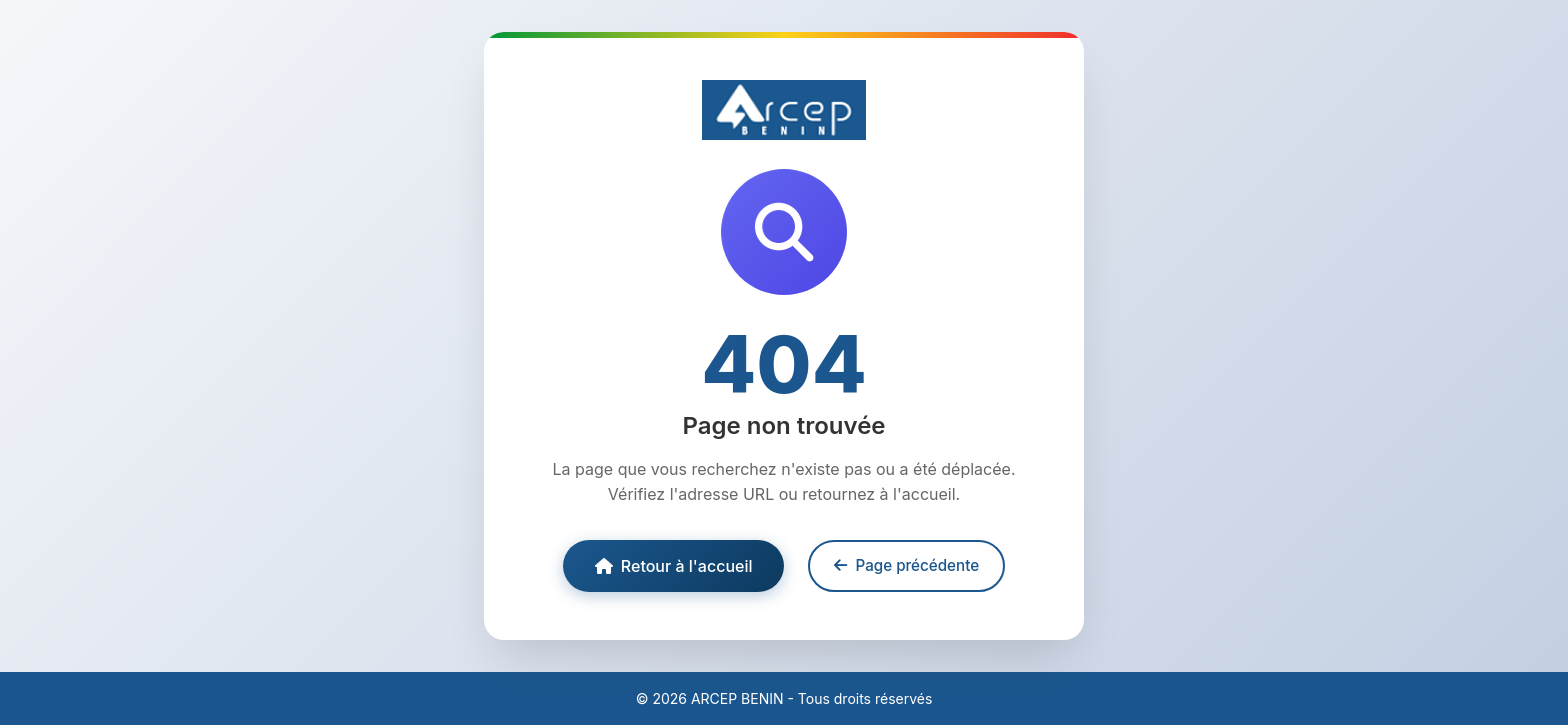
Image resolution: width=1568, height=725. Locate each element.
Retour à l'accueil (674, 566)
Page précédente (906, 565)
